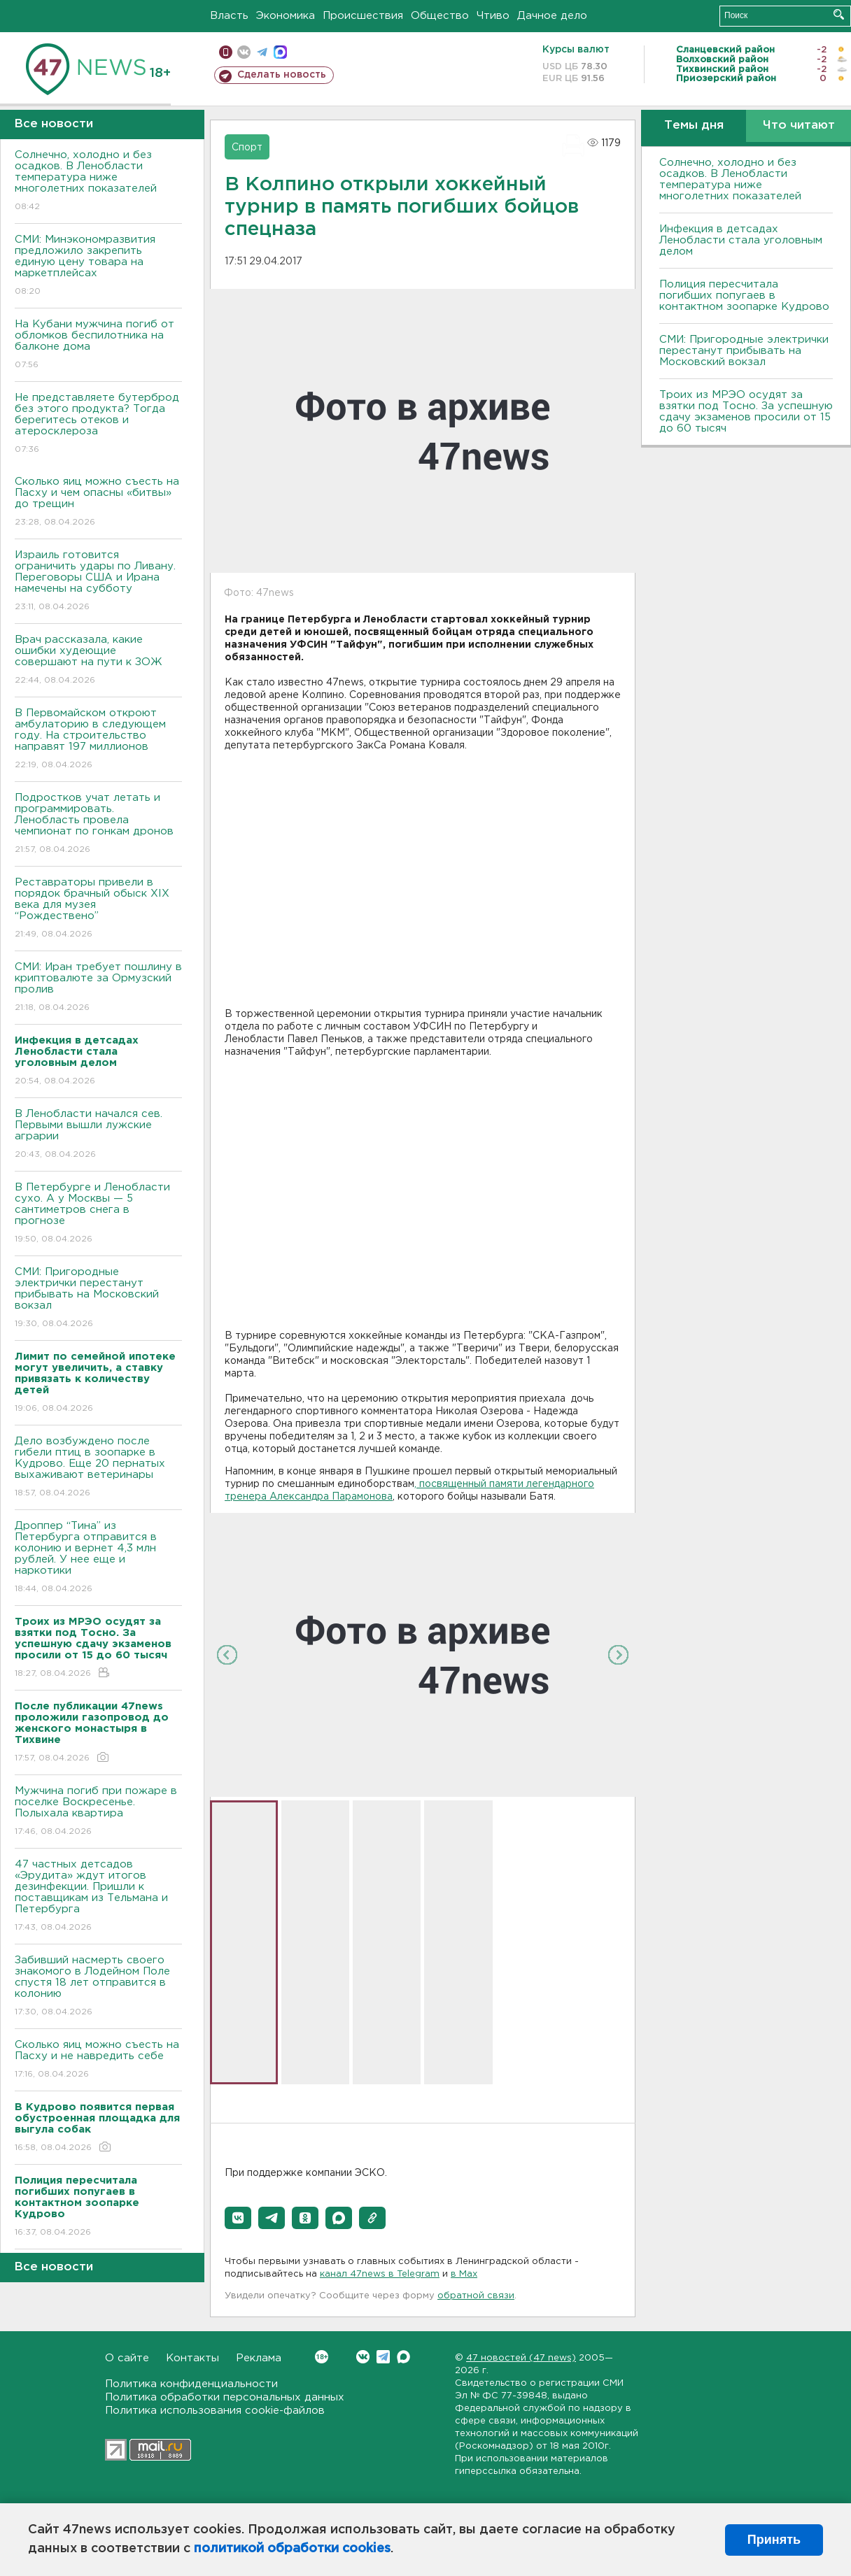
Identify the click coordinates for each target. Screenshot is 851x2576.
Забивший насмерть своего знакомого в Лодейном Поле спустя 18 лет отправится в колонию (98, 1987)
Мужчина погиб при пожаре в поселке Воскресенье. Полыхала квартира (98, 1811)
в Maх (464, 2274)
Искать (839, 14)
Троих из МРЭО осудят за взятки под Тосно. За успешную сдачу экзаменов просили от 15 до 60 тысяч (746, 411)
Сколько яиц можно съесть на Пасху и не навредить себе (98, 2060)
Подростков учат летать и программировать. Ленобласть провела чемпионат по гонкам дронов (98, 824)
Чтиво (493, 15)
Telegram (383, 2356)
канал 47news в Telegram (379, 2274)
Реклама (258, 2358)
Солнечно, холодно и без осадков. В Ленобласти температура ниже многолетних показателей (98, 181)
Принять (774, 2540)
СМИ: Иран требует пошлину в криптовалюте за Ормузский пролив (98, 987)
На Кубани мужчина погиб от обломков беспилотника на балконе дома (98, 345)
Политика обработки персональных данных (224, 2397)
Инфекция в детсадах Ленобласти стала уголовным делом (740, 240)
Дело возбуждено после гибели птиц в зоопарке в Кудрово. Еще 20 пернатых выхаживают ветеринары (98, 1468)
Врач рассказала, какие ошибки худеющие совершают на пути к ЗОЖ (98, 660)
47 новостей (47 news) (521, 2358)
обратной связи (475, 2296)
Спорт (247, 147)
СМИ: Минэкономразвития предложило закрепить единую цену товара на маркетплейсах (98, 266)
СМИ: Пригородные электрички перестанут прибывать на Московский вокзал (98, 1298)
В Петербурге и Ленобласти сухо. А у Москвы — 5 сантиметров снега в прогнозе (98, 1214)
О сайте (127, 2358)
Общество (440, 15)
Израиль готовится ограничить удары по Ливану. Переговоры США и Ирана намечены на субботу (98, 581)
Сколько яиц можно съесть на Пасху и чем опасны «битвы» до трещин (98, 502)
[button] (238, 2218)
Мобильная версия (225, 52)
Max (403, 2356)
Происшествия (363, 15)
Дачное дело (552, 15)
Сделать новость (281, 75)
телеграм (262, 52)
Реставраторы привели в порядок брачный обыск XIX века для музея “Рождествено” (98, 909)
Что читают (799, 125)
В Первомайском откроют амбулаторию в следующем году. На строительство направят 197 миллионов (98, 740)
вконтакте (244, 52)
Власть (229, 15)
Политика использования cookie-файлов (215, 2410)
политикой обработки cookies (292, 2548)
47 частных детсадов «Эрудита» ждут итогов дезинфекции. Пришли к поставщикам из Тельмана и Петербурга (98, 1896)
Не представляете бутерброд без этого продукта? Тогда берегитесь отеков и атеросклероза (98, 424)
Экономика (285, 15)
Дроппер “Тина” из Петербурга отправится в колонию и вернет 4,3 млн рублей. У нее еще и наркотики (98, 1558)
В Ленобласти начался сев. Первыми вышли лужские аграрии (98, 1134)
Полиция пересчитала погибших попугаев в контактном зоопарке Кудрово (744, 295)
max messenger (280, 52)
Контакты (192, 2358)
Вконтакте (321, 2356)
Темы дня (694, 125)
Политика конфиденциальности (191, 2384)
